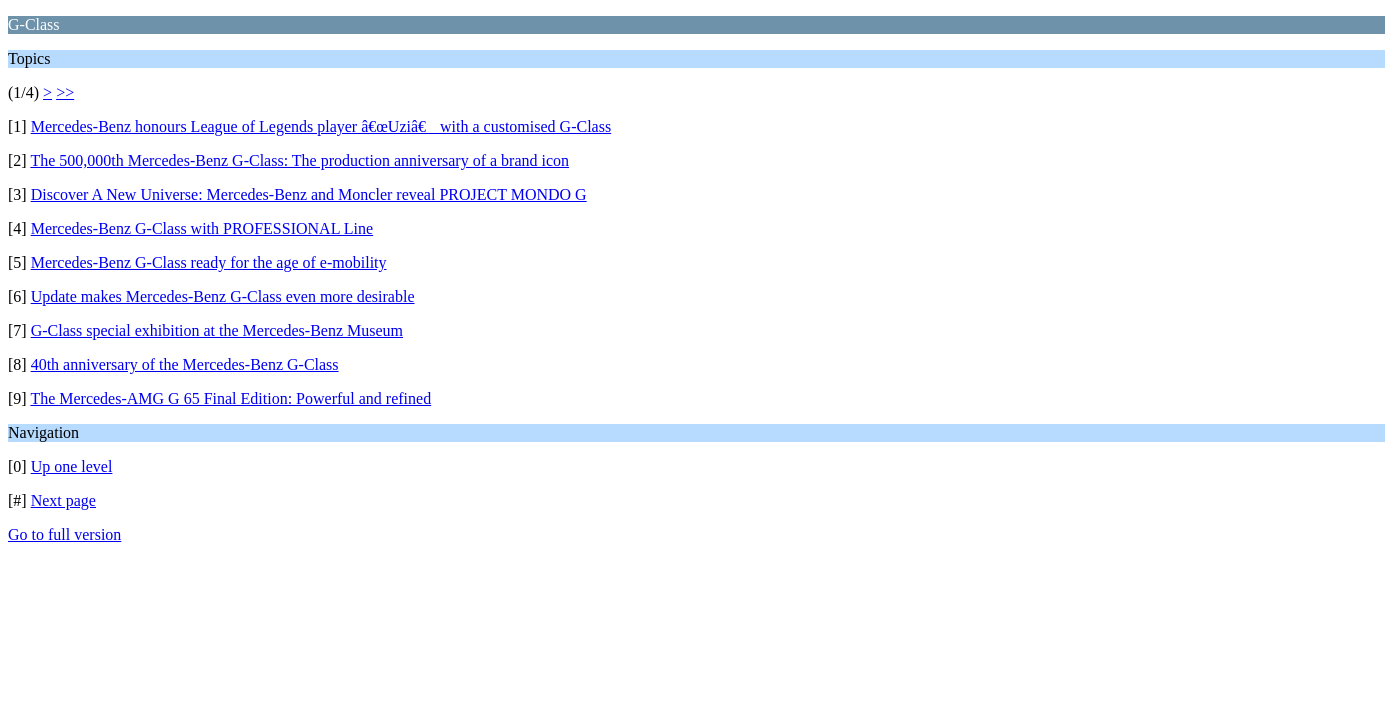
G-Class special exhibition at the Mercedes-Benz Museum (217, 330)
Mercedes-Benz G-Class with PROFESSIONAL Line (202, 228)
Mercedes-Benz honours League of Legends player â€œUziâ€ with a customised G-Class (321, 126)
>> (65, 92)
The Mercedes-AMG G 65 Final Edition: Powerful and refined (230, 398)
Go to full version (64, 534)
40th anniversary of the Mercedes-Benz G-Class (185, 364)
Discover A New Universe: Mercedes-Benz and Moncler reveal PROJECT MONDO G (309, 194)
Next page (63, 500)
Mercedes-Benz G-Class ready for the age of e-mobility (209, 262)
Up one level (72, 466)
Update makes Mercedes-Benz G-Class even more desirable (223, 296)
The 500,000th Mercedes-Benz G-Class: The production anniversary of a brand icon (299, 160)
